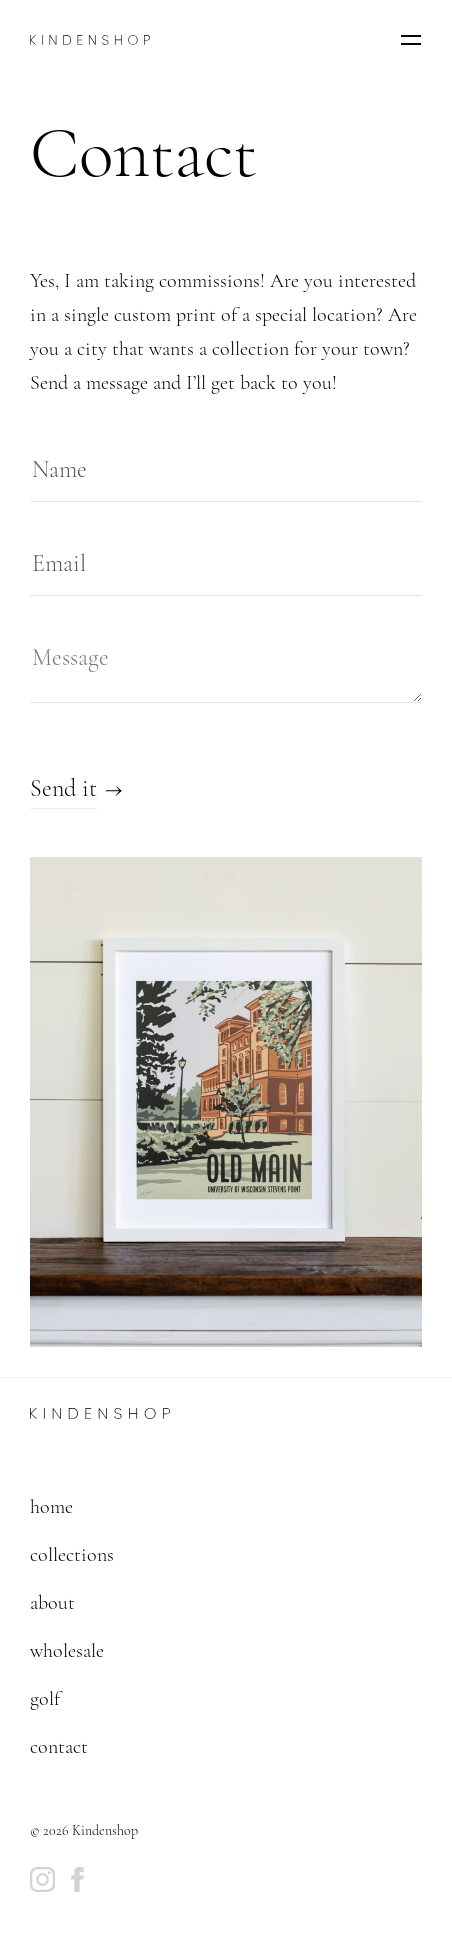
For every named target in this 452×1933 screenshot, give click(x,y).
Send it (63, 788)
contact (59, 1747)
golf (45, 1699)
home (51, 1507)
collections (72, 1555)
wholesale (67, 1651)
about (52, 1603)
